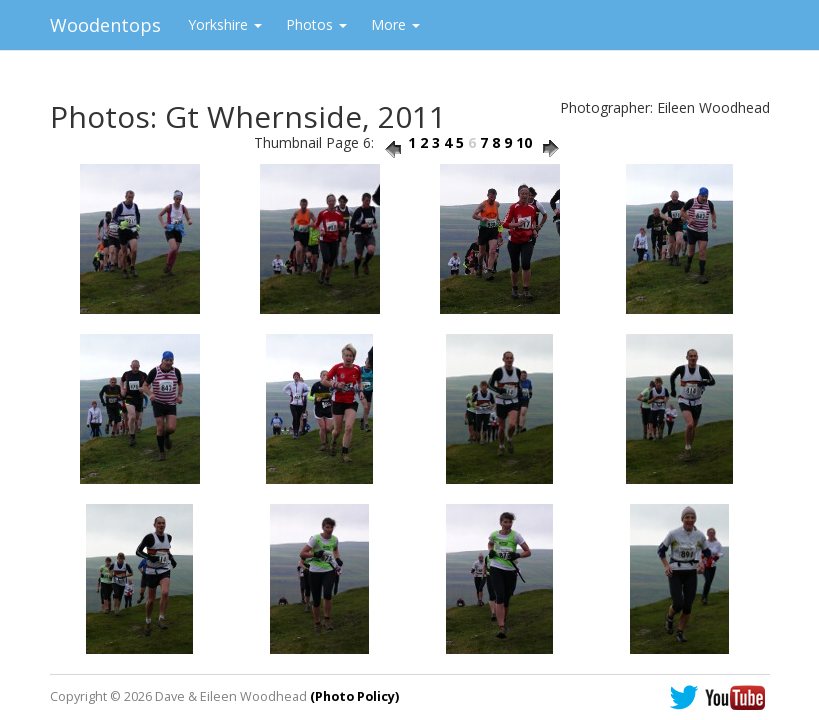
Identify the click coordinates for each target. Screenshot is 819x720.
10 (524, 142)
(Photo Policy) (354, 696)
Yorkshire (225, 24)
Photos (316, 24)
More (395, 24)
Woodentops (105, 25)
